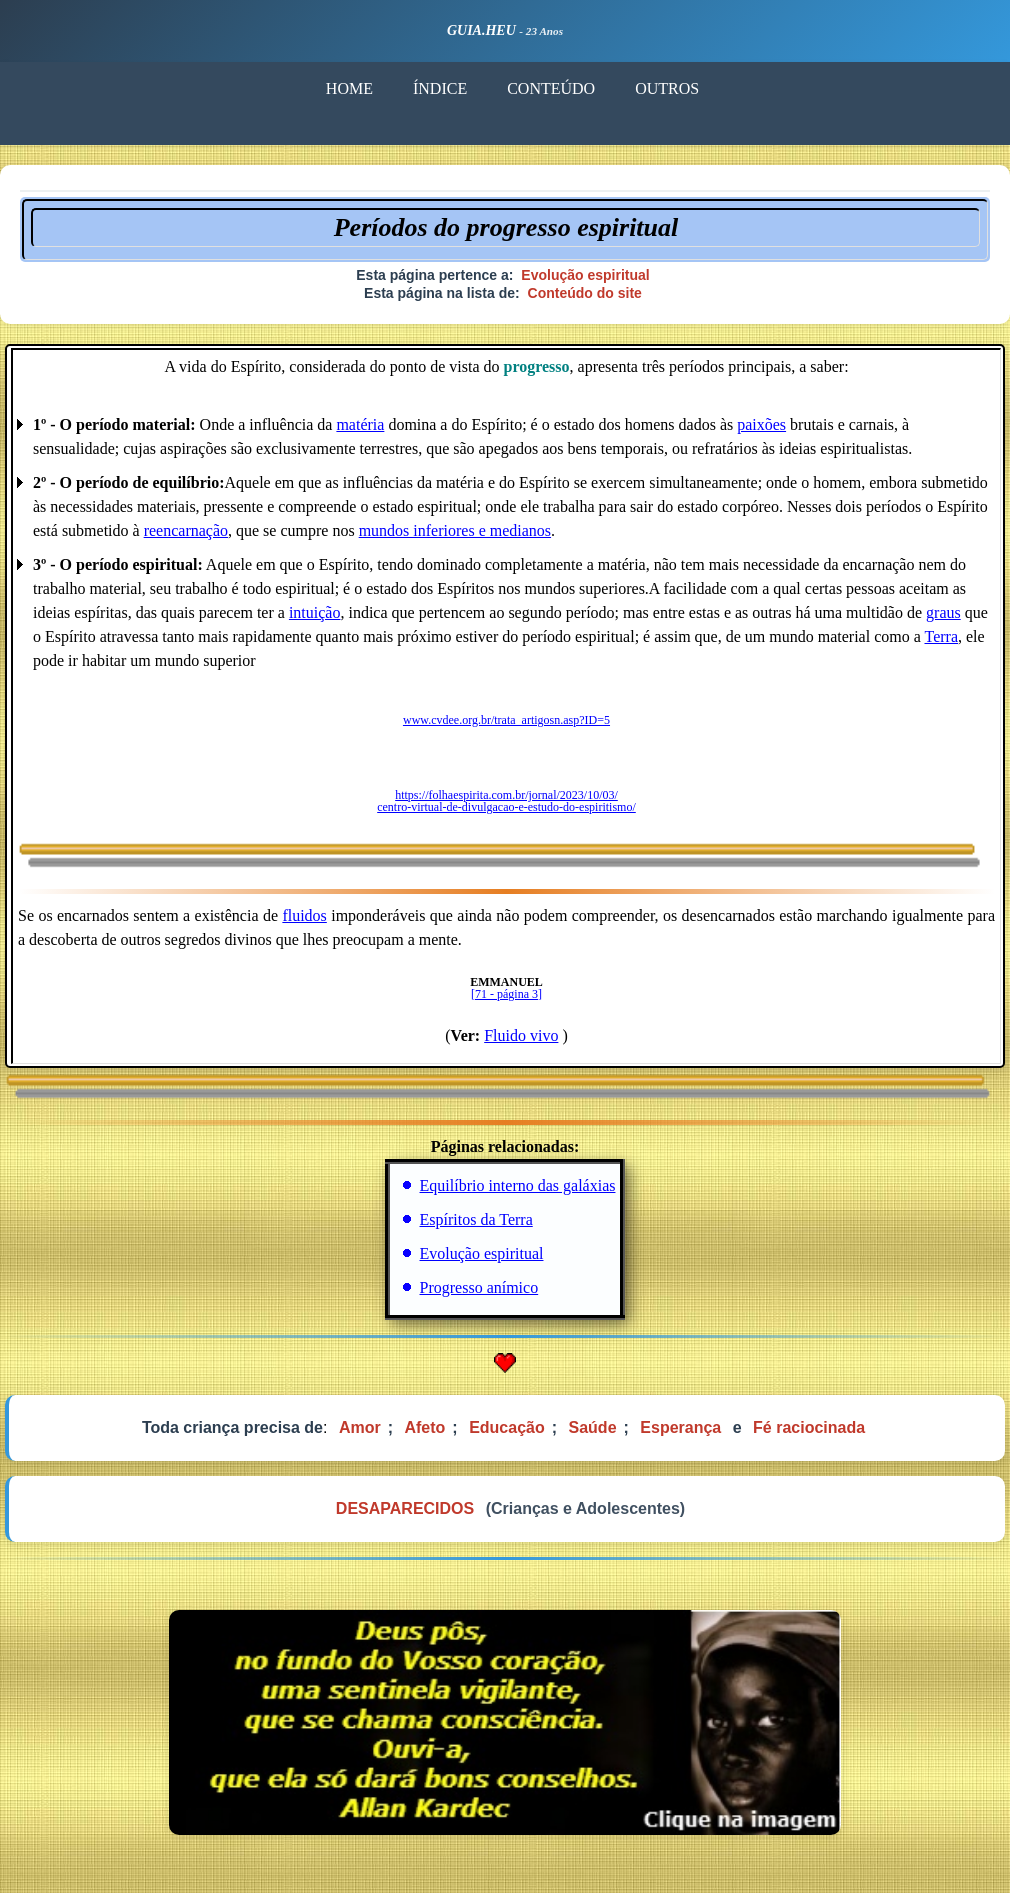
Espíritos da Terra (476, 1219)
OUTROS (667, 88)
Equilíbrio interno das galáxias (518, 1185)
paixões (761, 424)
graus (943, 612)
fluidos (304, 915)
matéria (360, 424)
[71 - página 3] (506, 994)
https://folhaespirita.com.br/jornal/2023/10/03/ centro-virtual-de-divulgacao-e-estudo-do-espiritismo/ (506, 801)
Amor (360, 1427)
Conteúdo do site (585, 293)
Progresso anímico (479, 1287)
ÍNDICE (440, 88)
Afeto (424, 1427)
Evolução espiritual (585, 275)
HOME (349, 88)
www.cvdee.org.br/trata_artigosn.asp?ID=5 (506, 720)
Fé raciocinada (809, 1427)
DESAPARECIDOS (405, 1508)
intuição (315, 612)
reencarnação (186, 530)
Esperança (680, 1427)
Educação (507, 1427)
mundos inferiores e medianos (455, 530)
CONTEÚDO (551, 88)
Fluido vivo (521, 1035)
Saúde (593, 1427)
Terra (941, 636)
